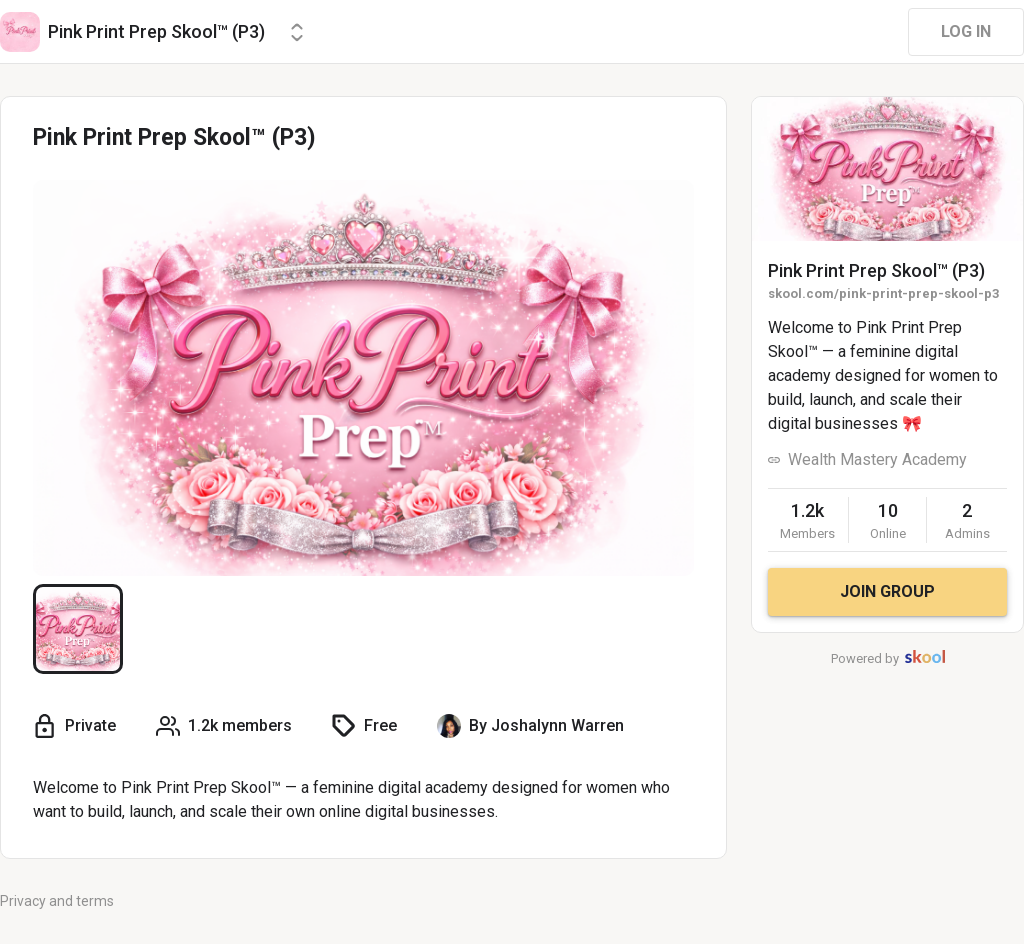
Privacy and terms (57, 901)
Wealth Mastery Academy (877, 459)
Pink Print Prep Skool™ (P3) (876, 270)
